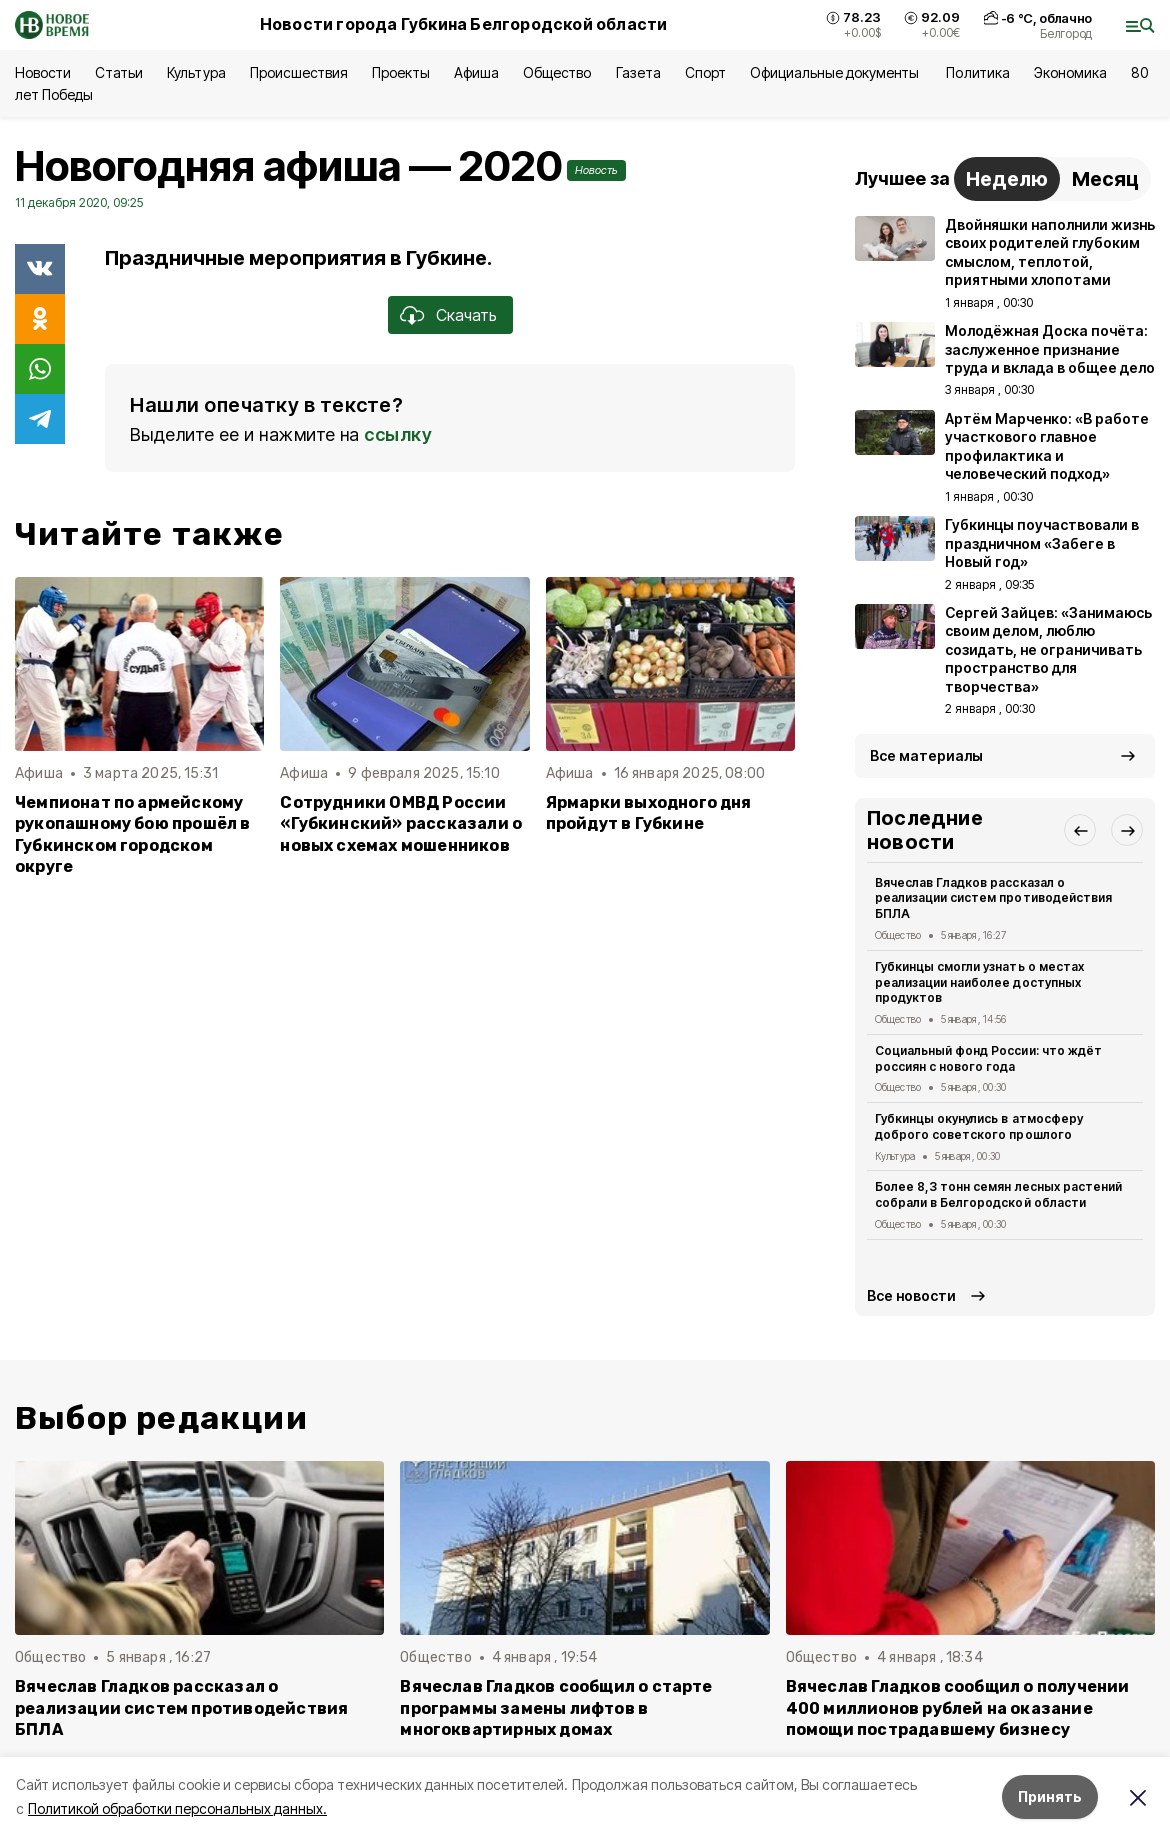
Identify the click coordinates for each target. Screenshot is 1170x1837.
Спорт (705, 72)
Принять (1050, 1796)
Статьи (119, 72)
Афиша (476, 72)
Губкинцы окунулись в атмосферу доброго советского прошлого (979, 1126)
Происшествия (299, 72)
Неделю (1007, 179)
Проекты (401, 72)
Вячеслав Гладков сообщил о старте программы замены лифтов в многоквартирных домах (556, 1707)
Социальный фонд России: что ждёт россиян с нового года (988, 1058)
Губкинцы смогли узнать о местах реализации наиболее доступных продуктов (979, 982)
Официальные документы (836, 72)
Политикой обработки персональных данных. (177, 1808)
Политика (977, 72)
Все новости (911, 1295)
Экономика (1070, 72)
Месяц (1105, 179)
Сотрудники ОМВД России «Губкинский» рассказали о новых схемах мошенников (401, 823)
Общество (557, 72)
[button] (1080, 830)
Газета (638, 72)
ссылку (398, 434)
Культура (196, 72)
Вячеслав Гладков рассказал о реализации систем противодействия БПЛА (993, 898)
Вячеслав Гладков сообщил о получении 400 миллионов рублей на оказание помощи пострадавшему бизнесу (958, 1707)
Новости (43, 72)
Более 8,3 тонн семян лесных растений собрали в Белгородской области (998, 1194)
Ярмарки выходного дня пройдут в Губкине (649, 813)
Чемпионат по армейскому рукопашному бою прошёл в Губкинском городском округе (133, 834)
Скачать (466, 315)
